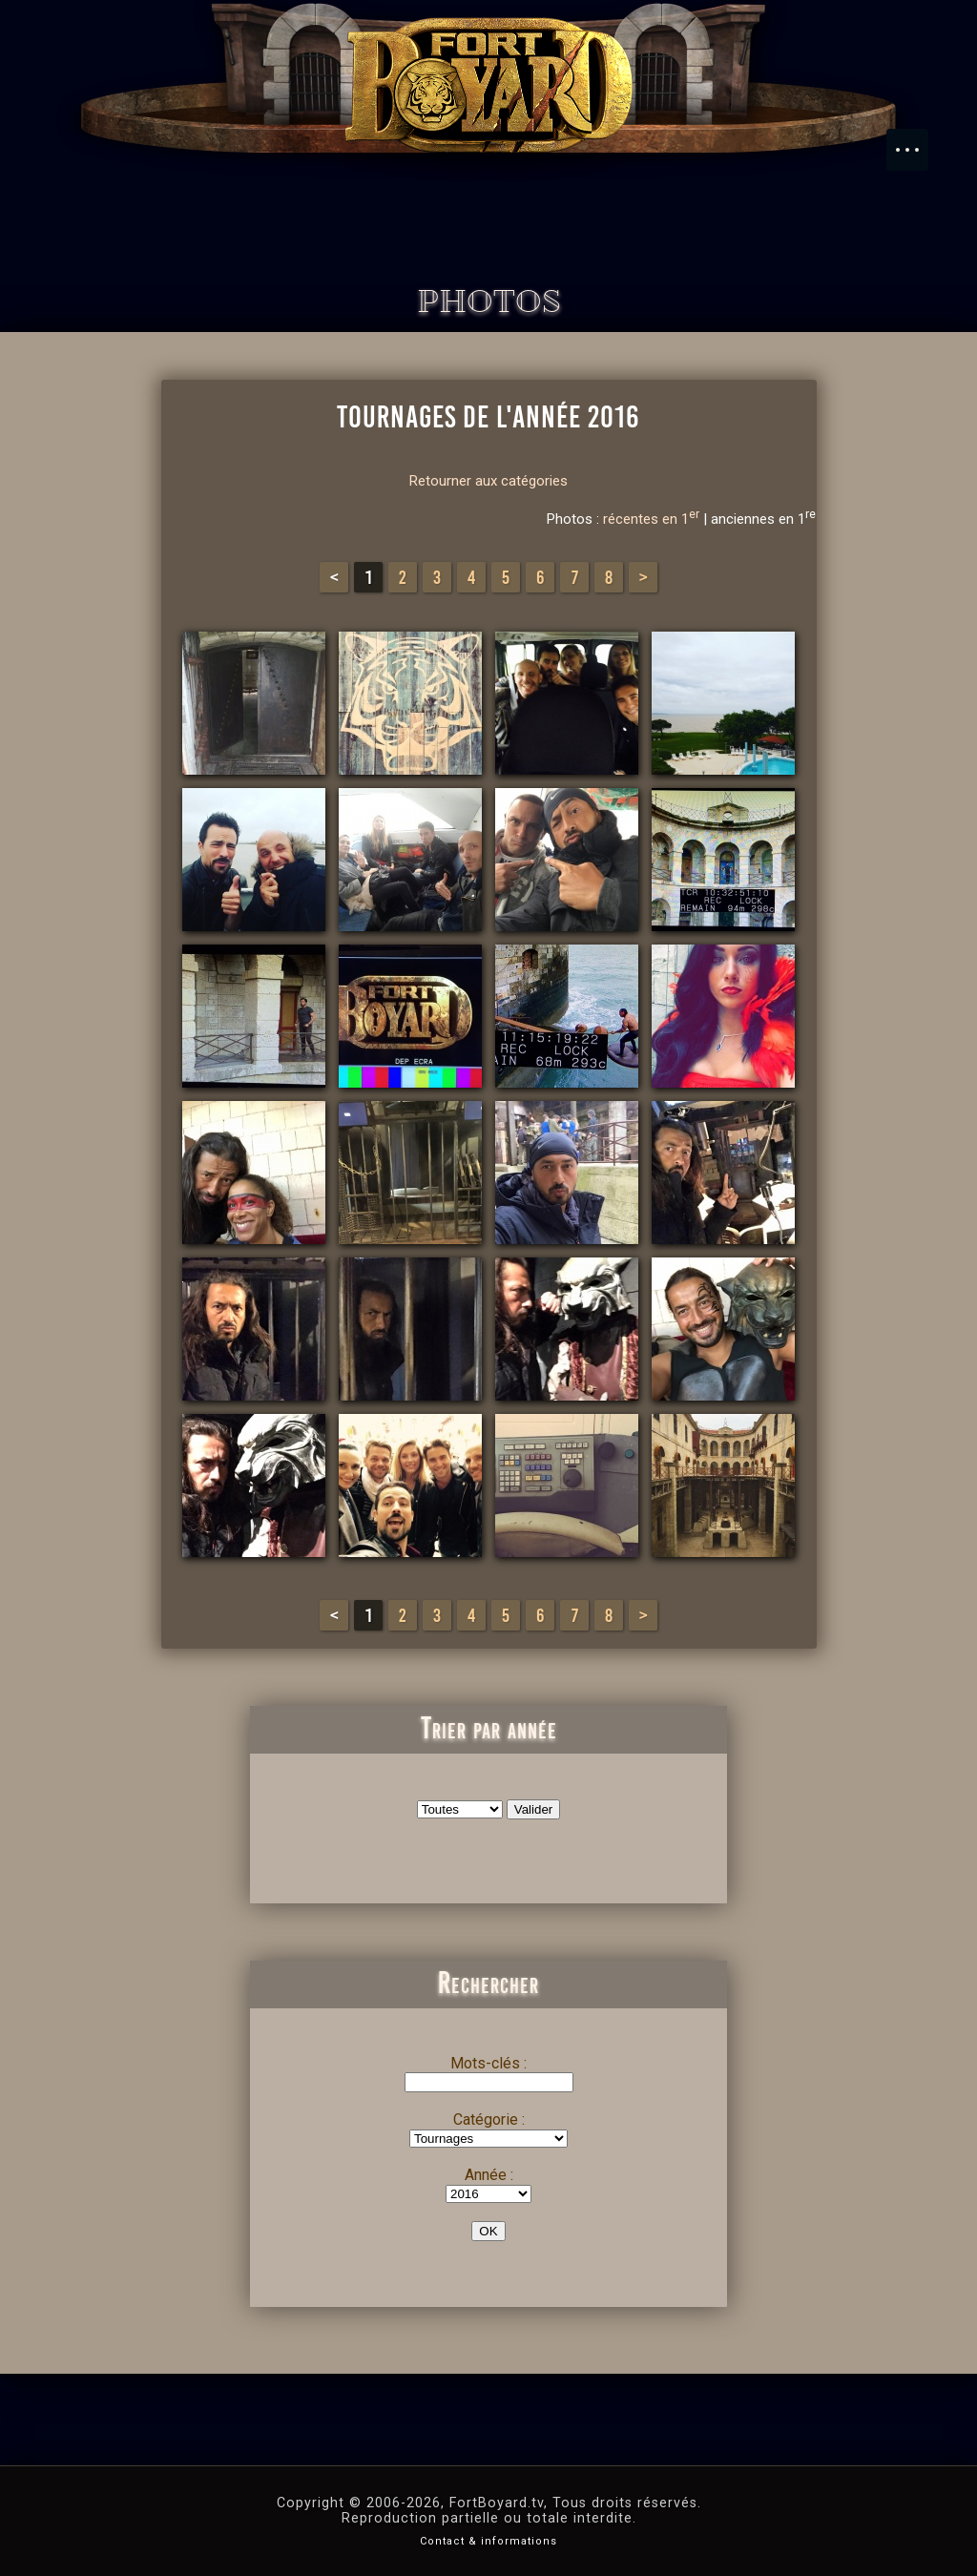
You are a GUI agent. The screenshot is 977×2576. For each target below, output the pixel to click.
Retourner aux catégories (488, 480)
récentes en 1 (651, 519)
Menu (916, 140)
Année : (489, 2175)
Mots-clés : (488, 2063)
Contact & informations (488, 2541)
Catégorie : (489, 2119)
